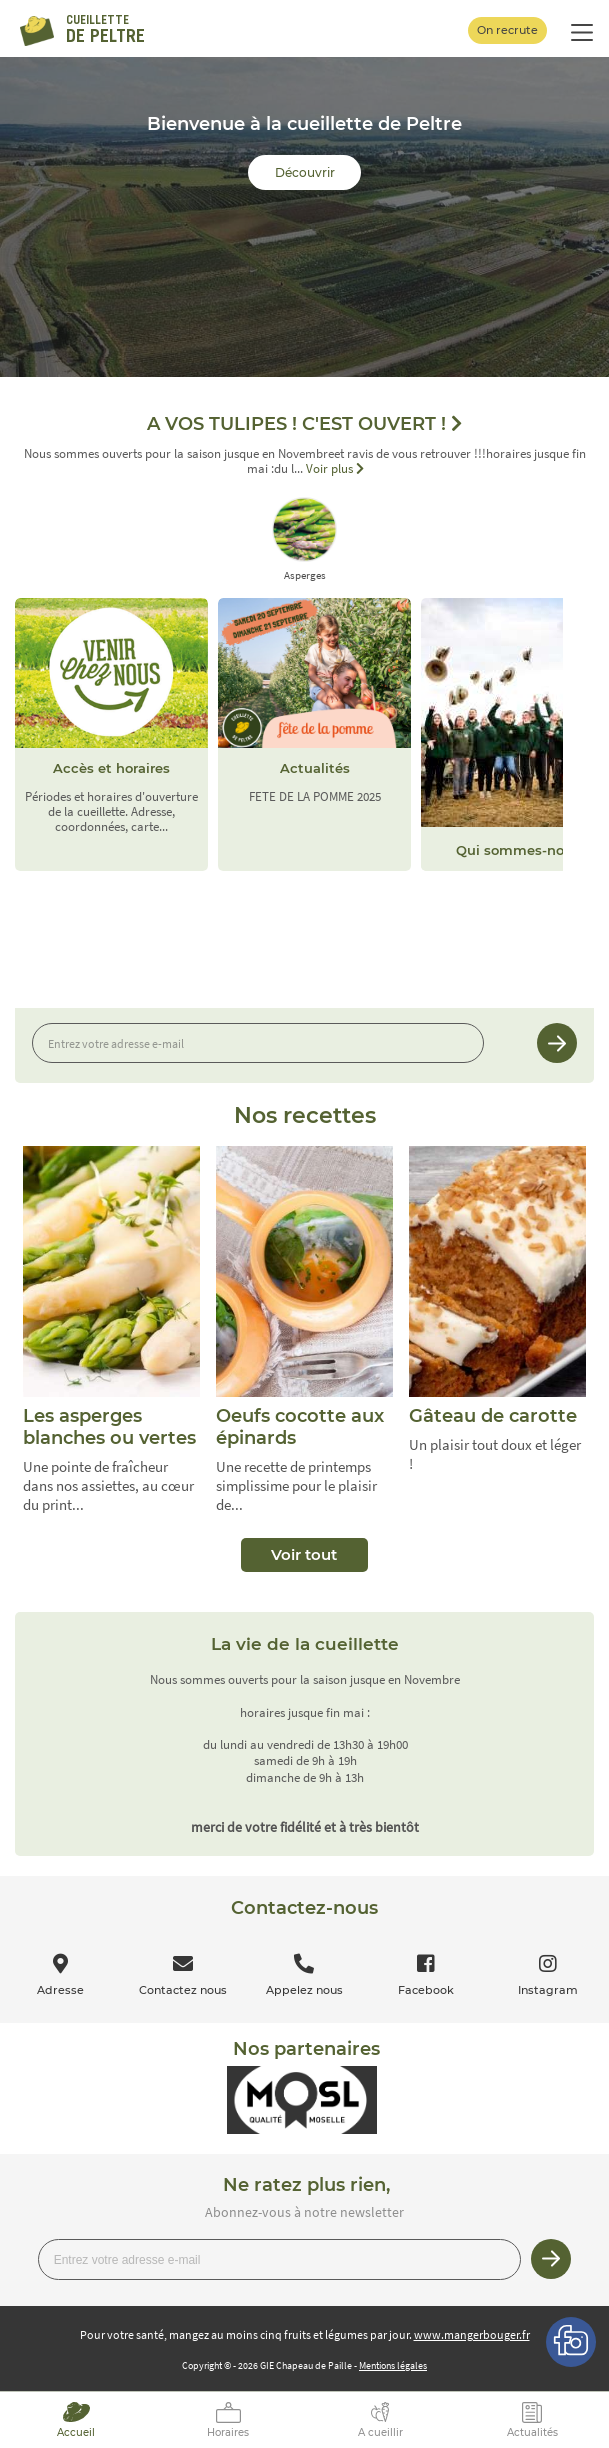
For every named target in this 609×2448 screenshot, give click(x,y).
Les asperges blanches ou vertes (109, 1427)
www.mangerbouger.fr (472, 2334)
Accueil (76, 2432)
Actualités (532, 2432)
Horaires (228, 2432)
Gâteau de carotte (493, 1416)
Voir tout (304, 1554)
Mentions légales (393, 2365)
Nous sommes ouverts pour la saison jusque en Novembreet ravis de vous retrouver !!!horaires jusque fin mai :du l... (305, 462)
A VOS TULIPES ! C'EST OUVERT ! (304, 424)
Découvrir (305, 172)
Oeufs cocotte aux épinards (300, 1427)
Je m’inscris (557, 1043)
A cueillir (380, 2432)
